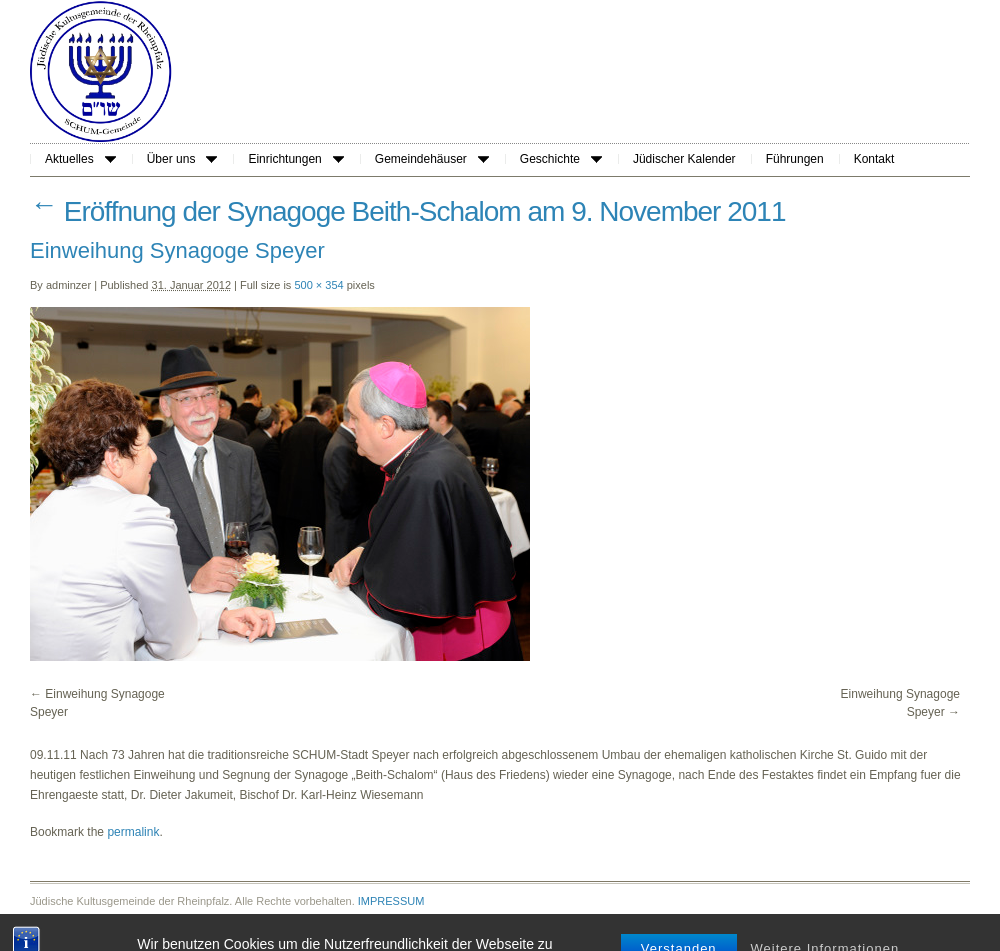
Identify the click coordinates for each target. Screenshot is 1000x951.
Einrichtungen (295, 159)
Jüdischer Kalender (684, 159)
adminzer (68, 285)
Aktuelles (80, 159)
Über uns (182, 159)
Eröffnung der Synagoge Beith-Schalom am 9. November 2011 (408, 211)
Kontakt (874, 159)
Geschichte (561, 159)
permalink (133, 832)
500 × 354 (318, 285)
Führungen (795, 159)
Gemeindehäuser (432, 159)
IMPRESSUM (391, 901)
